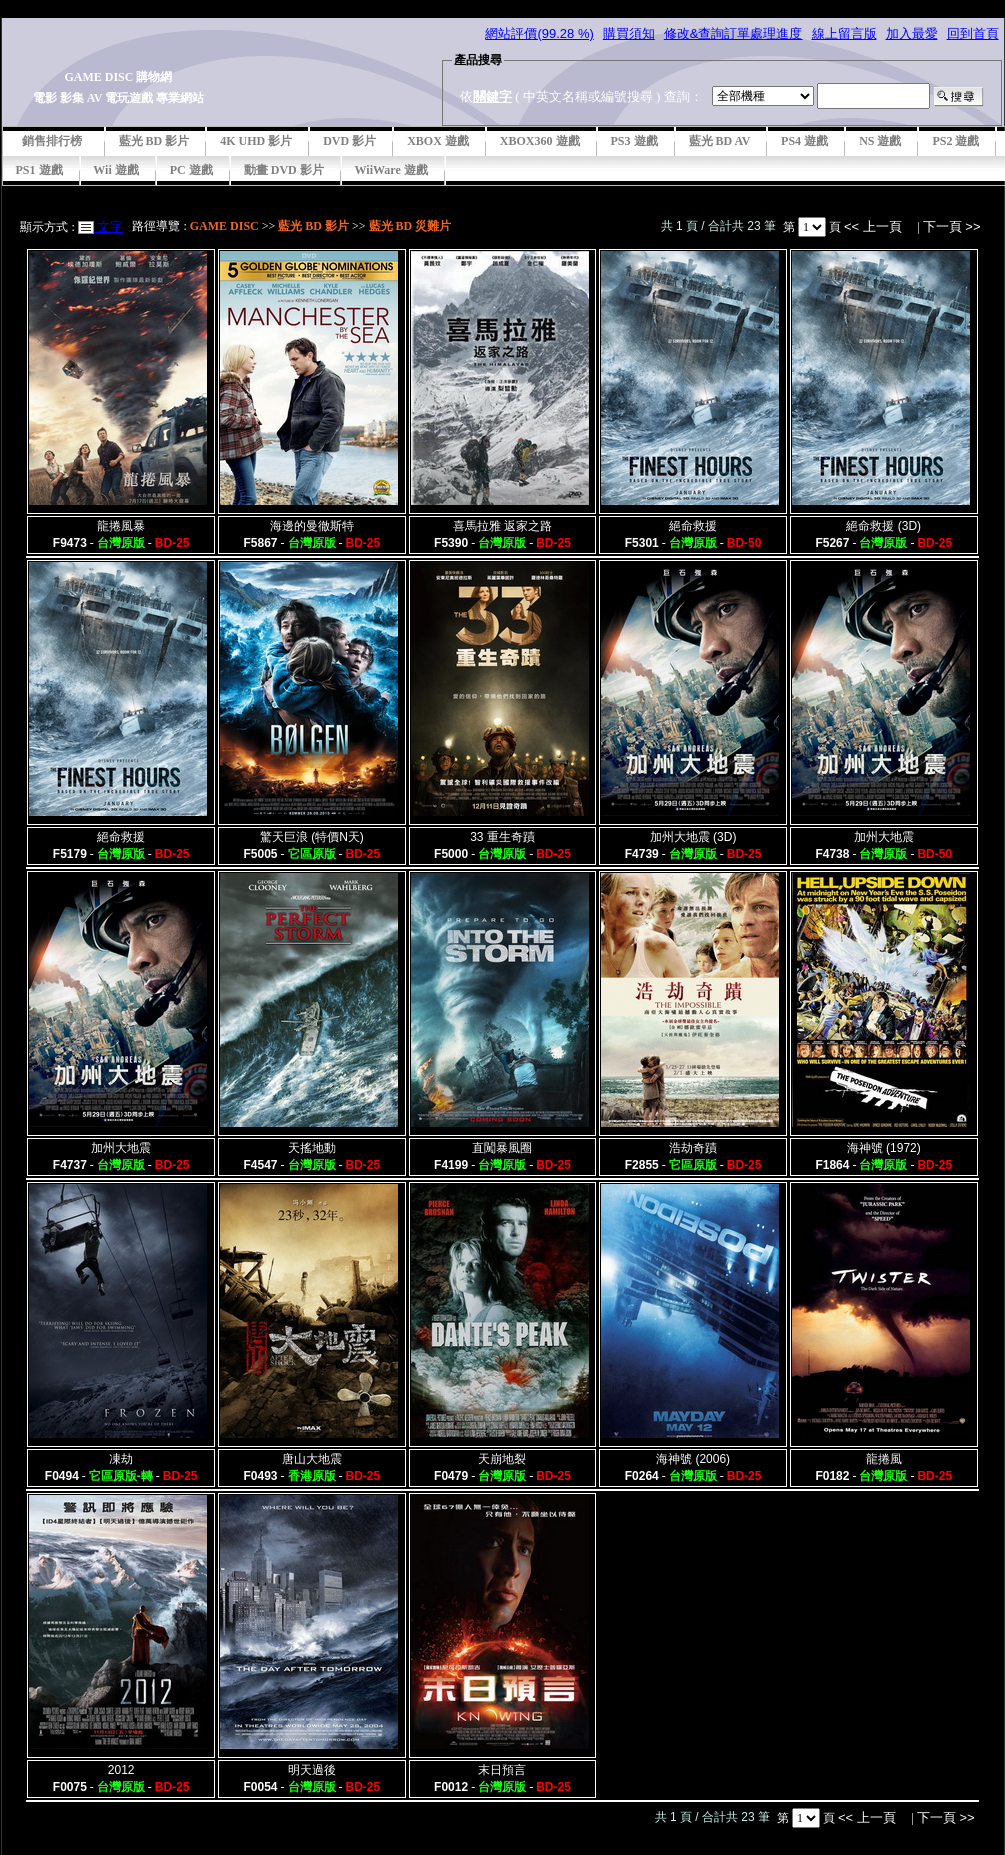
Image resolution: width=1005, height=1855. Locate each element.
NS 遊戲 (880, 141)
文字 (109, 226)
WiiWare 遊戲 (391, 170)
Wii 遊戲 (116, 170)
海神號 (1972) (884, 1148)
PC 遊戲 (191, 170)
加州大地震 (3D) (693, 837)
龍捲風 (884, 1459)
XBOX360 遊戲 (540, 141)
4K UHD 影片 (256, 141)
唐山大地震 (312, 1459)
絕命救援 (693, 526)
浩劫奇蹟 (693, 1148)
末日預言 (502, 1770)
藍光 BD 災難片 (410, 226)
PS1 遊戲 (39, 170)
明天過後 (312, 1770)
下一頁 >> (952, 226)
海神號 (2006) (693, 1459)
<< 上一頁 (874, 226)
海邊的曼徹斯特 (312, 526)
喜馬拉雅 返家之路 (502, 526)
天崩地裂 (502, 1459)
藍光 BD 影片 (154, 141)
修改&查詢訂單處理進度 (733, 33)
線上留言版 (844, 33)
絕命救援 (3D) (883, 526)
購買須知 (629, 33)
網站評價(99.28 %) (539, 33)
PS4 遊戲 (804, 141)
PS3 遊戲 (634, 141)
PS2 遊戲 (955, 141)
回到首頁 (973, 33)
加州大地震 (884, 837)
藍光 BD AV (720, 141)
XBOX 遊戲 (438, 141)
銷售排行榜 (52, 141)
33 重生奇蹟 (502, 837)
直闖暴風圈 (502, 1148)
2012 (121, 1770)
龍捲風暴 (121, 526)
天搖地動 (312, 1148)
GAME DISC (224, 226)
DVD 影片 (349, 141)
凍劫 (121, 1459)
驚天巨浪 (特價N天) (312, 837)
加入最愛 (912, 33)
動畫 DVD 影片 (284, 170)
